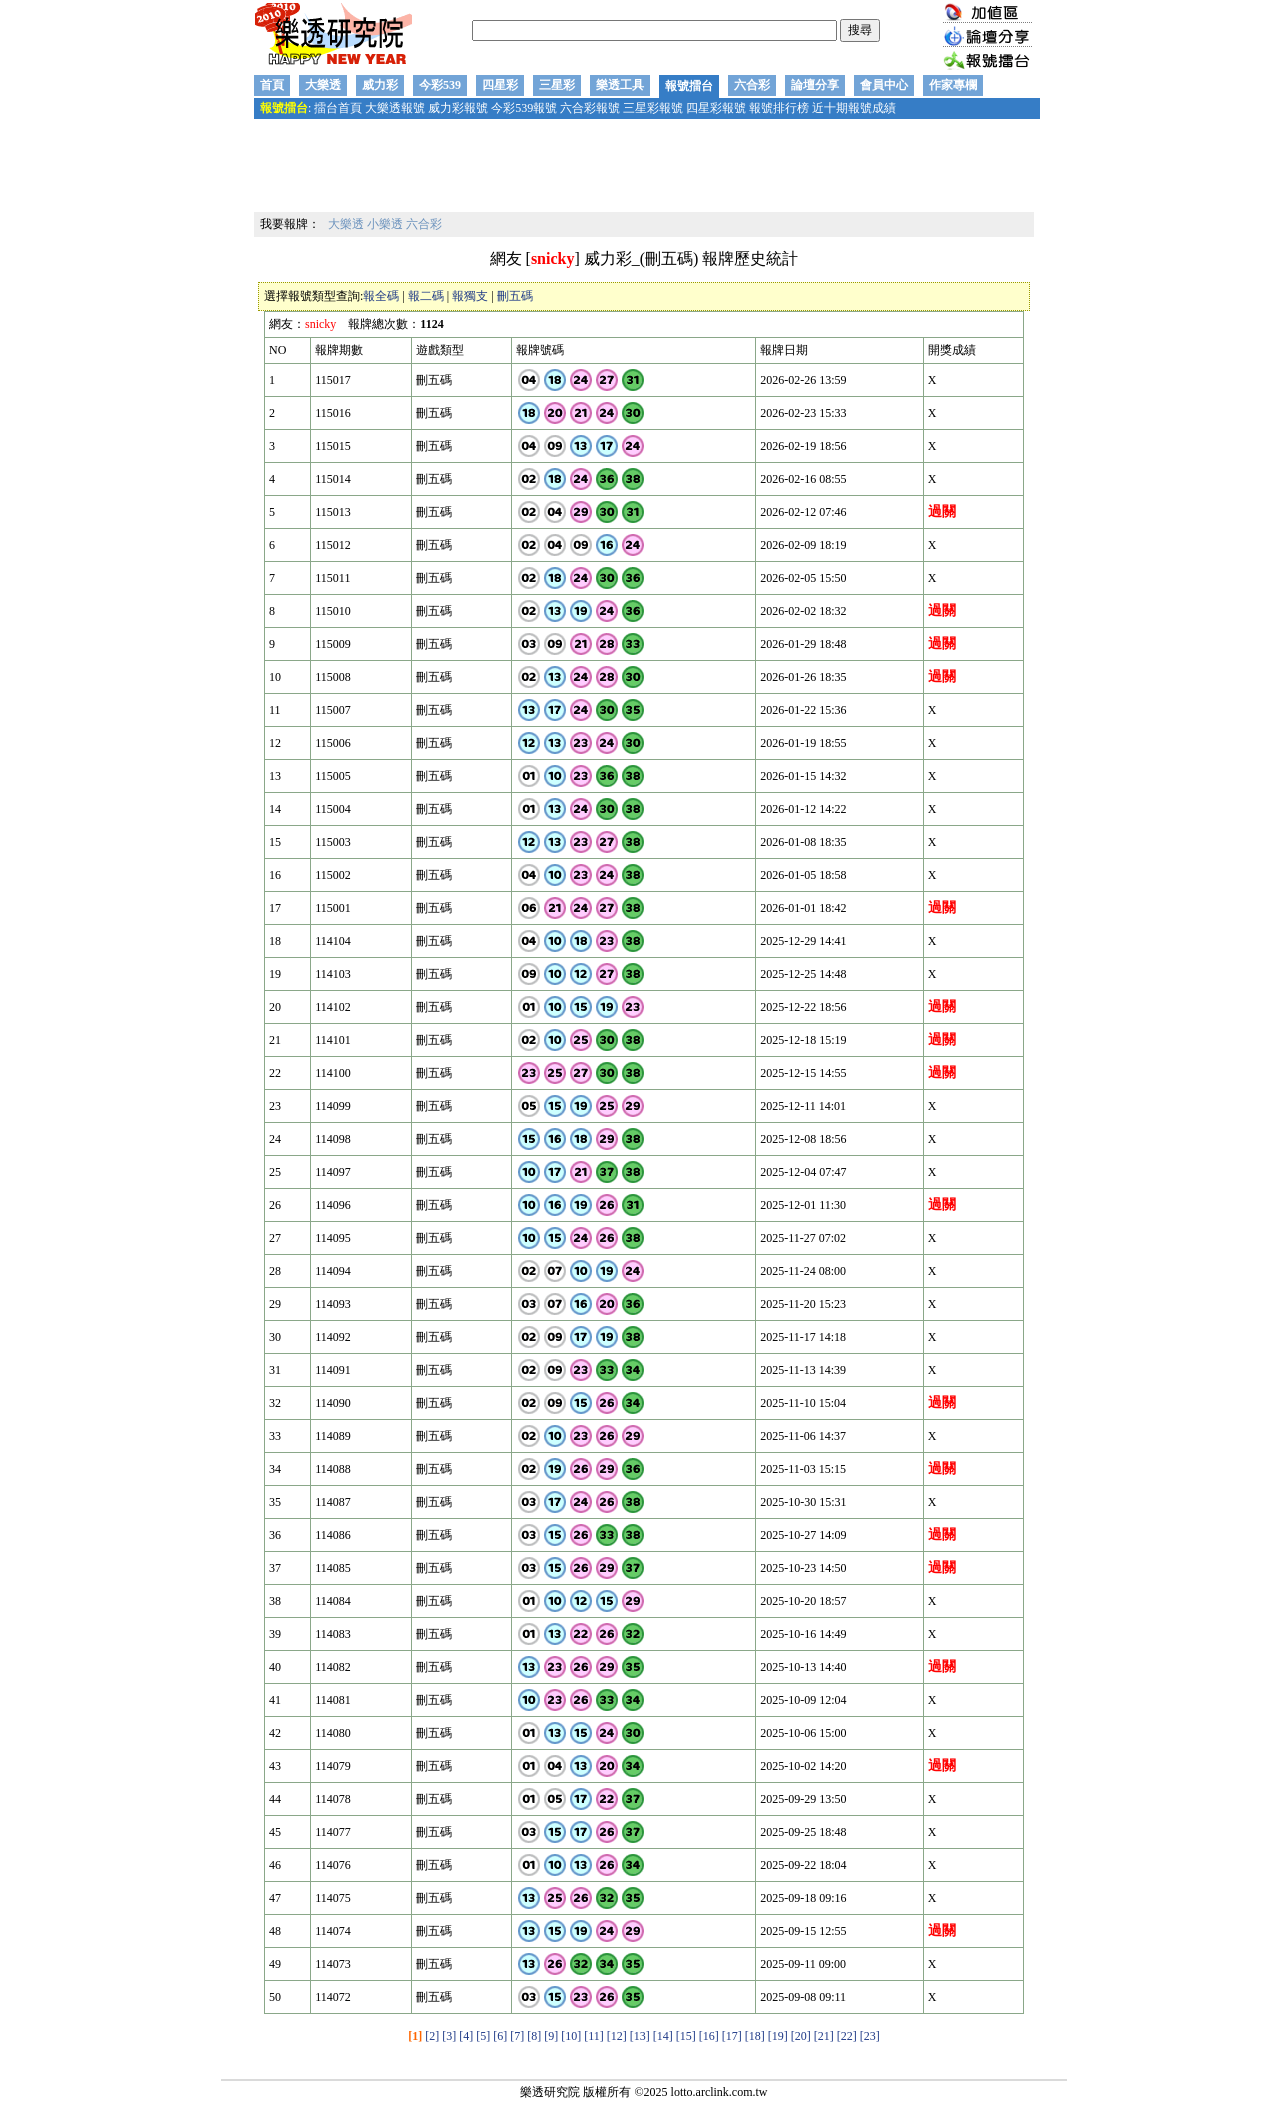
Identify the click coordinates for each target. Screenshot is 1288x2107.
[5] (483, 2036)
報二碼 (426, 296)
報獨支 (470, 296)
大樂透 (323, 85)
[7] (517, 2036)
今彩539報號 (524, 108)
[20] (801, 2036)
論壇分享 (815, 85)
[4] (466, 2036)
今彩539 (440, 85)
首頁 (272, 85)
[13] (640, 2036)
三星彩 (557, 85)
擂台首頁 (338, 108)
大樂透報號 (395, 108)
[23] (870, 2036)
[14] (663, 2036)
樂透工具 (620, 85)
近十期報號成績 (854, 108)
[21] (824, 2036)
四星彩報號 (716, 108)
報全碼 (381, 296)
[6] (500, 2036)
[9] (551, 2036)
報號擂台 (689, 86)
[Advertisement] (644, 167)
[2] (432, 2036)
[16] (709, 2036)
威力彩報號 (458, 108)
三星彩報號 (653, 108)
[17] (732, 2036)
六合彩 (752, 85)
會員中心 (884, 85)
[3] (449, 2036)
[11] (594, 2036)
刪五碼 (515, 296)
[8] (534, 2036)
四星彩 (500, 85)
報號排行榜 (779, 108)
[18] (755, 2036)
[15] (686, 2036)
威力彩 (380, 85)
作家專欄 (953, 85)
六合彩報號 (590, 108)
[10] (571, 2036)
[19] (778, 2036)
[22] (847, 2036)
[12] (617, 2036)
